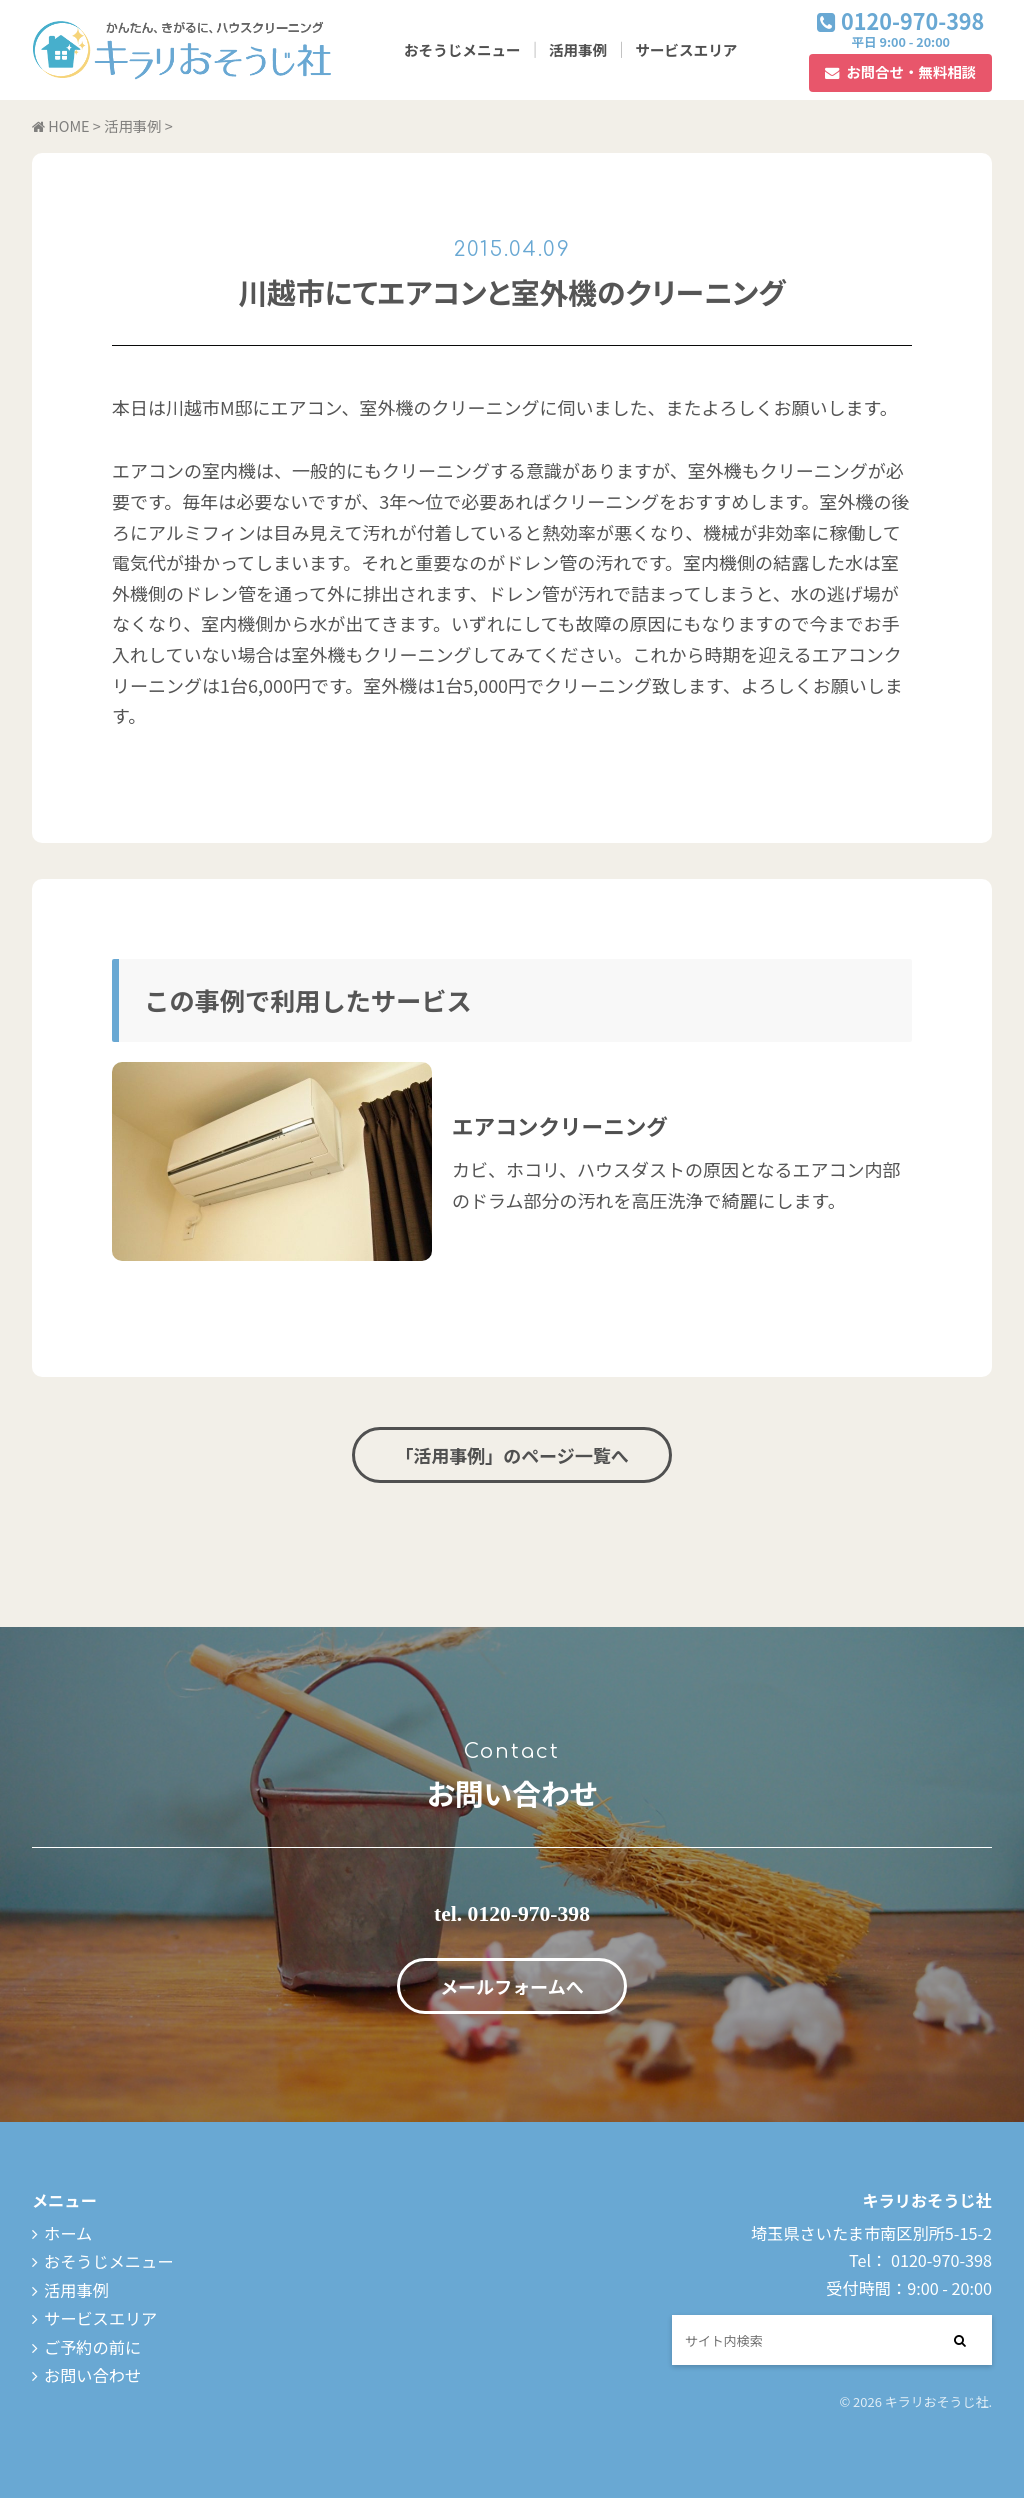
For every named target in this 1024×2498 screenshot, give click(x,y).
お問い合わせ (92, 2375)
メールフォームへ (511, 1986)
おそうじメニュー (462, 49)
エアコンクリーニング (560, 1125)
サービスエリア (686, 49)
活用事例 (578, 49)
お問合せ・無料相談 (911, 71)
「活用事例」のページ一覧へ (512, 1455)
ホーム (68, 2233)
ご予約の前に (92, 2347)
